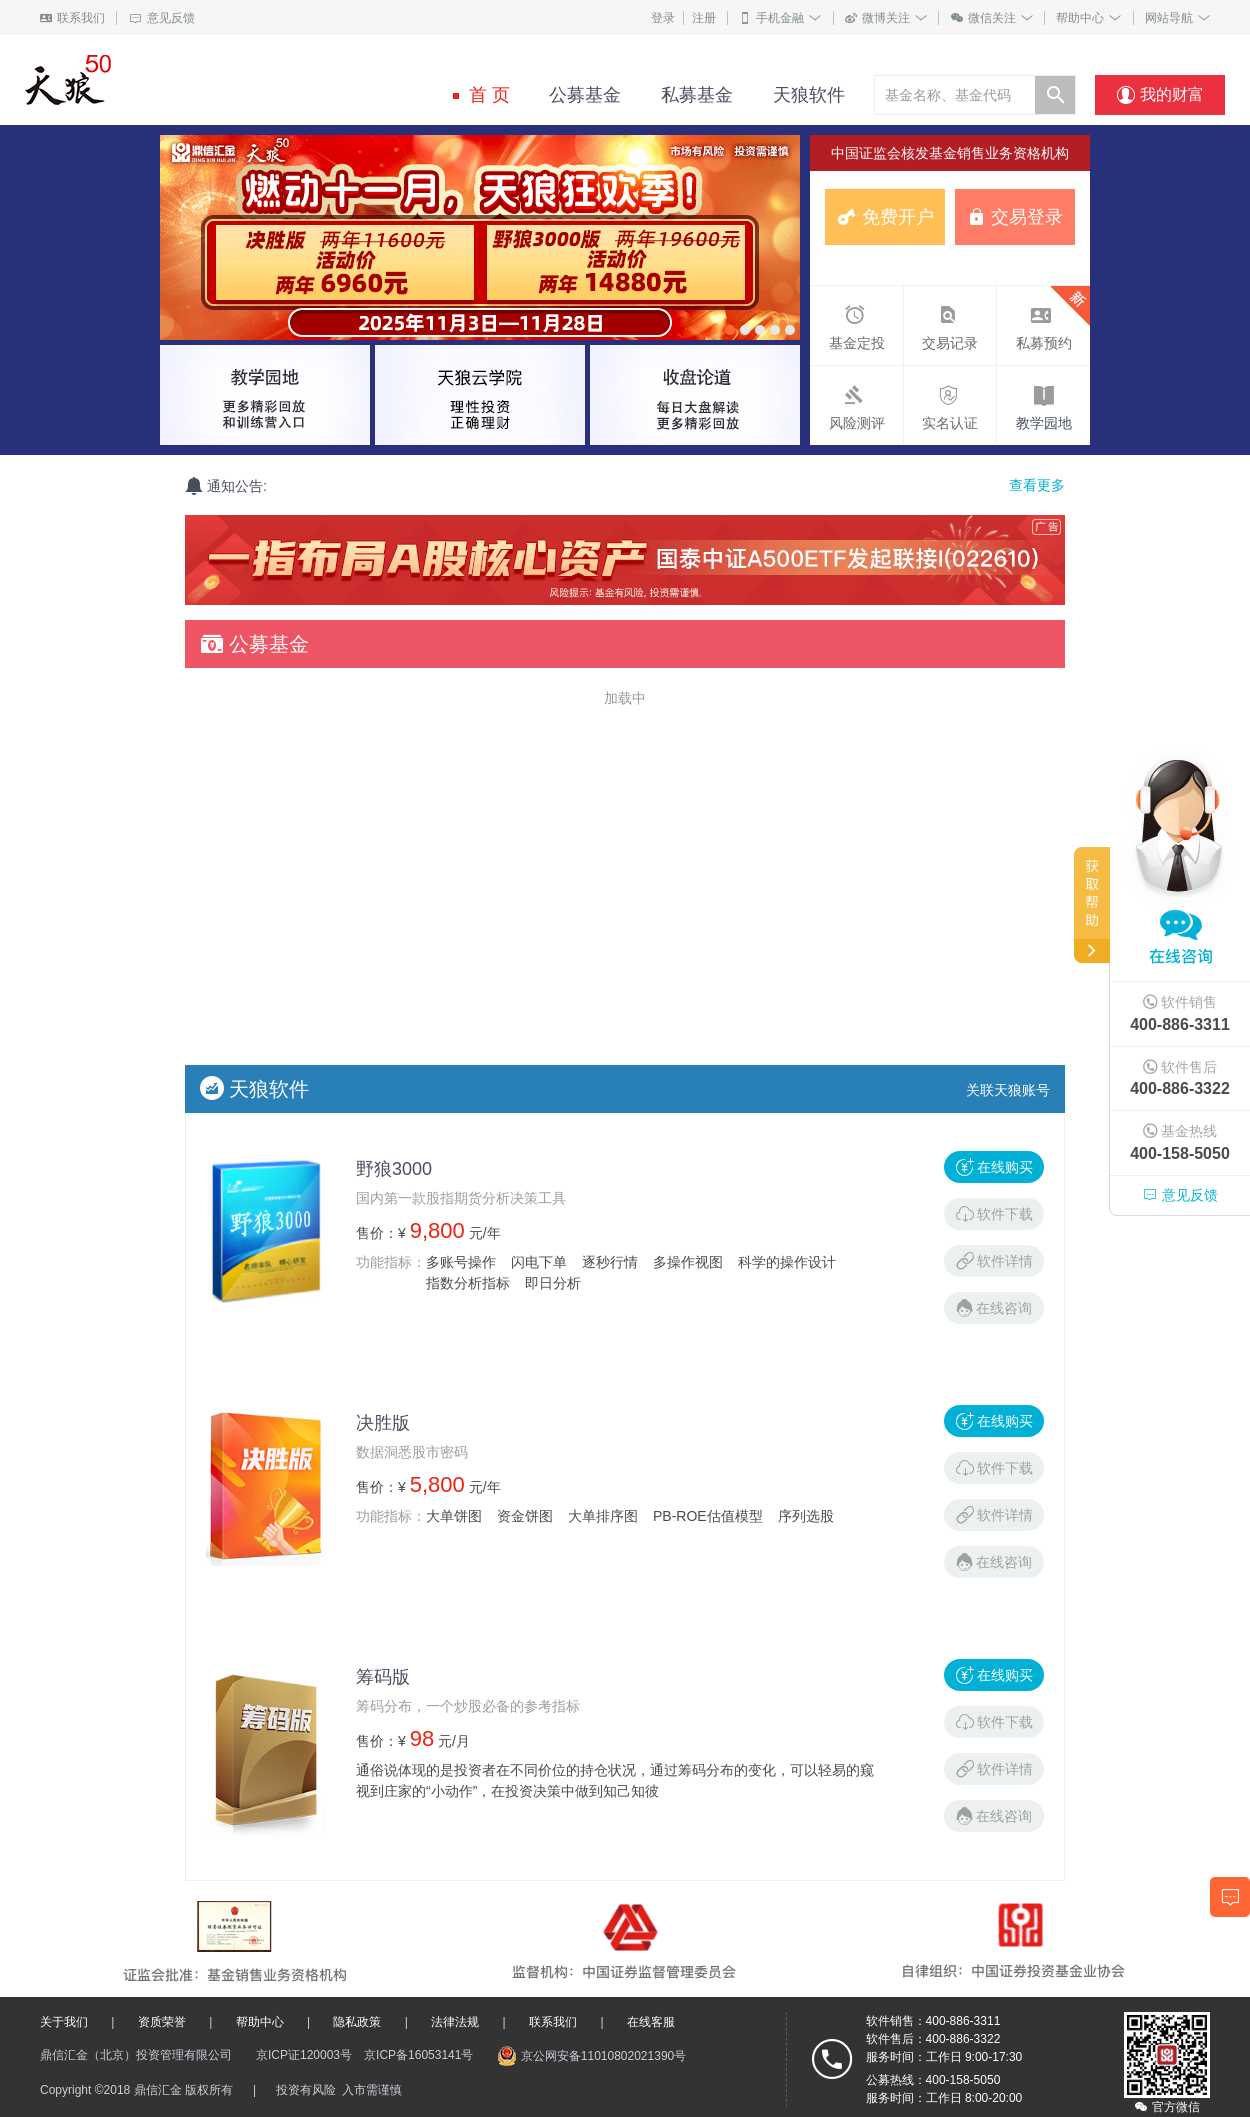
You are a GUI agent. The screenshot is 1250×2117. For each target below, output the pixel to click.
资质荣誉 (162, 2022)
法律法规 (455, 2022)
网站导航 (1177, 18)
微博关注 (886, 18)
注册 (704, 18)
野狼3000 (394, 1169)
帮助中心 (1088, 18)
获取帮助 (1092, 905)
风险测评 (854, 404)
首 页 (481, 95)
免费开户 (885, 217)
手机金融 (780, 18)
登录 (663, 18)
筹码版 (383, 1677)
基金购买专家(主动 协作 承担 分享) (166, 80)
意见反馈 (162, 18)
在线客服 (651, 2022)
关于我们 (64, 2022)
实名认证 (947, 404)
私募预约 (1043, 318)
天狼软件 (801, 95)
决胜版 (383, 1423)
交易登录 (1015, 217)
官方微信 (1167, 2107)
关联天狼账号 (1008, 1090)
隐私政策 (357, 2022)
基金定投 (854, 324)
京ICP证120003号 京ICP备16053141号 (364, 2055)
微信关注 (992, 18)
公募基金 (577, 95)
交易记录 (947, 324)
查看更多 (1037, 485)
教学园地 (1044, 423)
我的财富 (1160, 95)
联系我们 (72, 18)
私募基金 (689, 95)
